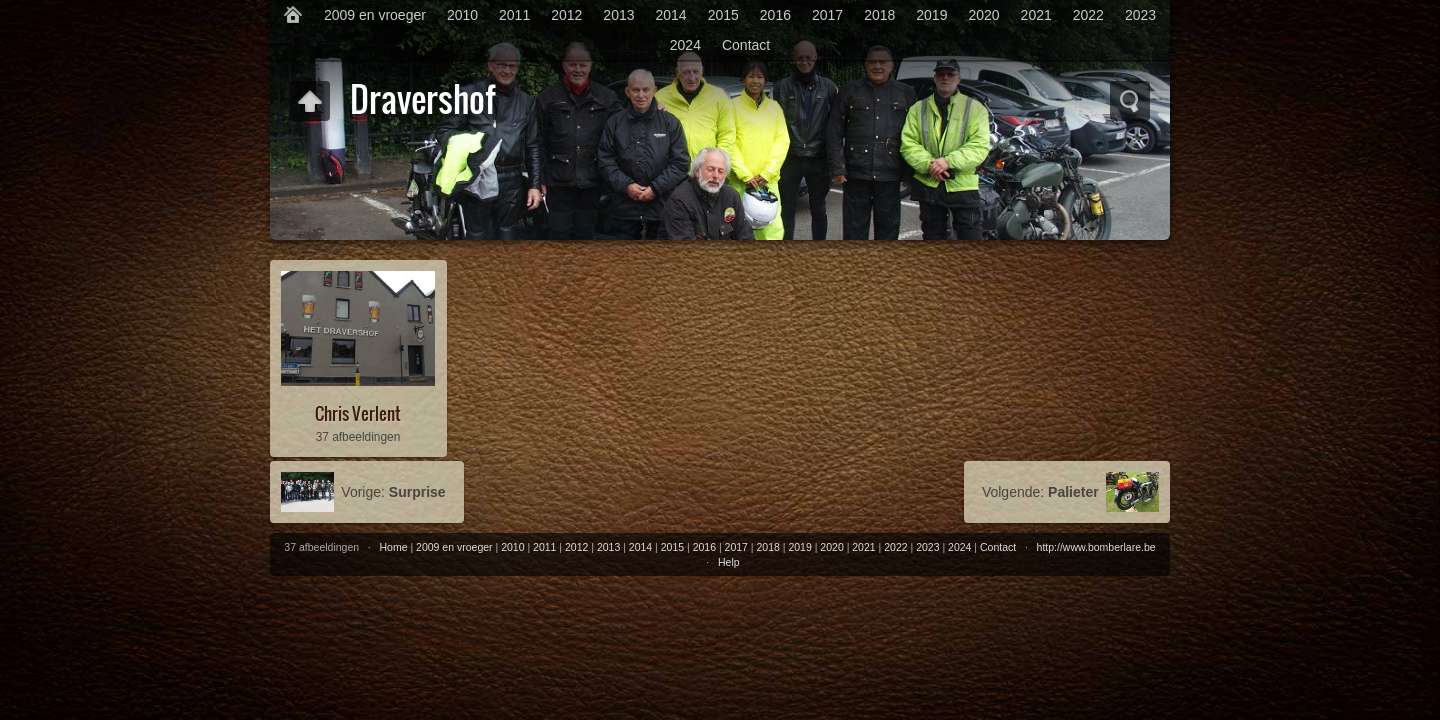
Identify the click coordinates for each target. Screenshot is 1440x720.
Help (729, 562)
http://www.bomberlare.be (1096, 547)
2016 (775, 15)
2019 (931, 15)
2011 (514, 15)
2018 (879, 15)
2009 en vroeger (375, 15)
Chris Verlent (358, 413)
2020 (983, 15)
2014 (671, 15)
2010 (462, 15)
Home (394, 547)
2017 (827, 15)
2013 (618, 15)
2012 (566, 15)
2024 (685, 45)
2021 (1036, 15)
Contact (746, 45)
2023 (1140, 15)
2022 (1088, 15)
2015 (723, 15)
